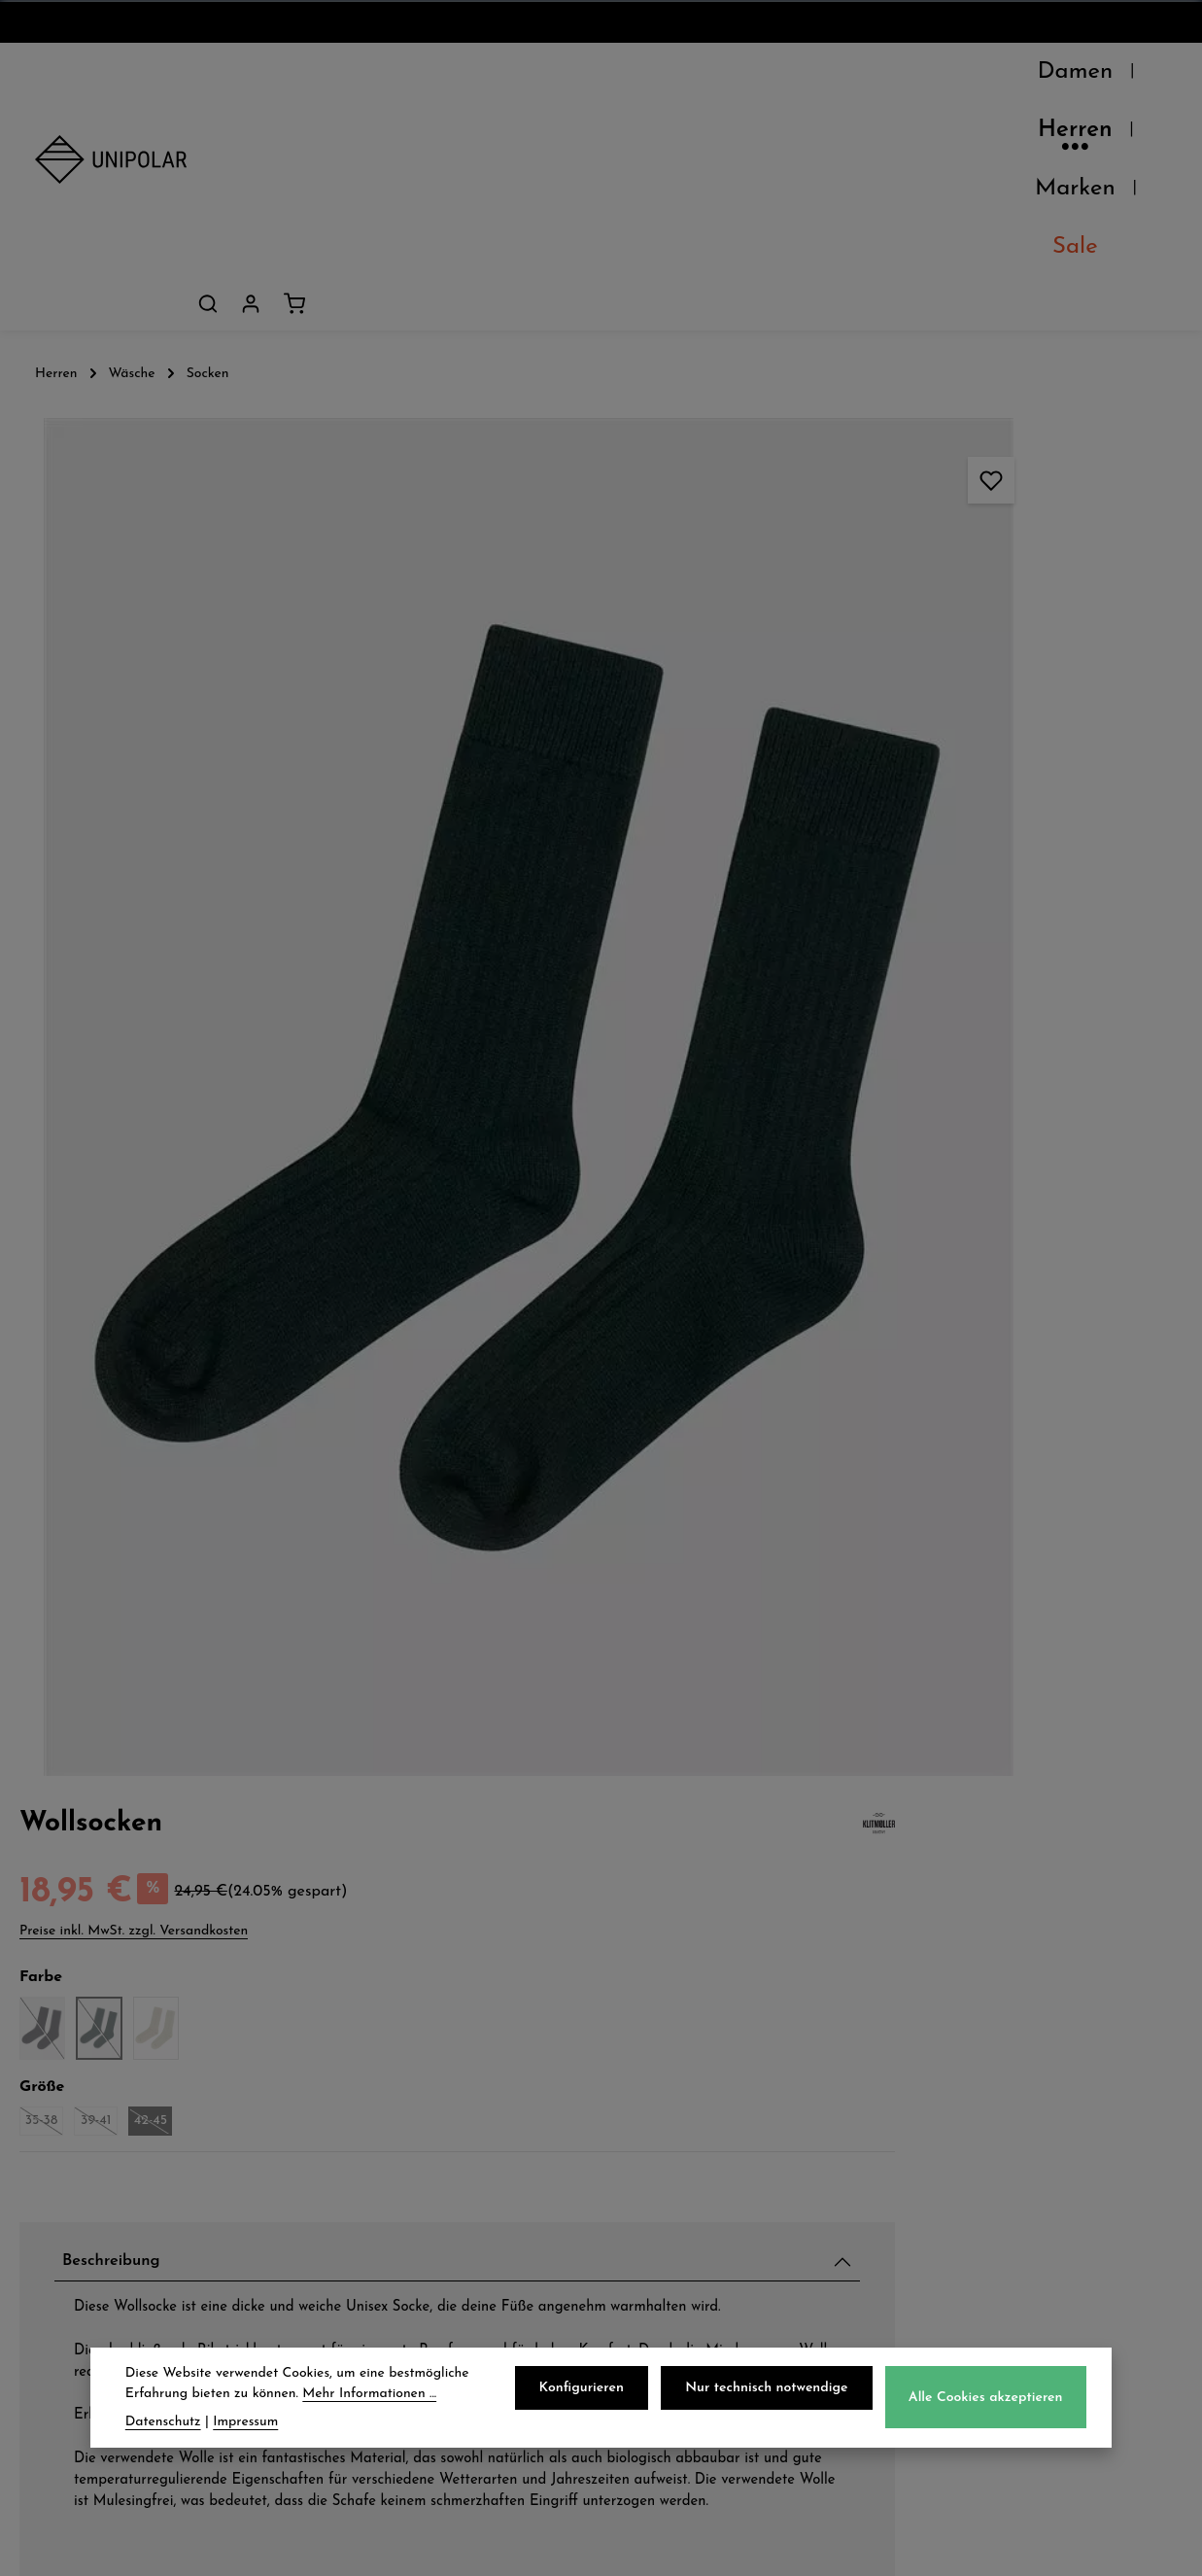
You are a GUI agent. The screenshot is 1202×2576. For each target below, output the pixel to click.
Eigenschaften (927, 1481)
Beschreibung (923, 660)
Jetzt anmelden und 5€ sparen (601, 1874)
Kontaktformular (1009, 2330)
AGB (656, 2097)
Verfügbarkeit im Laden (971, 1390)
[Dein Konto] (1102, 76)
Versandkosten (738, 2546)
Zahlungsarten (399, 2097)
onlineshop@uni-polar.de (1044, 2093)
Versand (370, 2055)
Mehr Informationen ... (369, 2395)
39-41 (900, 520)
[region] (401, 706)
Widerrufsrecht (701, 2140)
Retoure (369, 2140)
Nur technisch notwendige (774, 2390)
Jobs (53, 2140)
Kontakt (69, 2183)
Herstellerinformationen (970, 1527)
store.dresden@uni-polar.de (1020, 2226)
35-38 (845, 520)
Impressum (683, 2183)
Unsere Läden (96, 2097)
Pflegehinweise (929, 1435)
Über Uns (76, 2055)
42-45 (954, 520)
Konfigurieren (594, 2390)
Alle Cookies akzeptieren (988, 2399)
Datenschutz (690, 2055)
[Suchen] (1060, 76)
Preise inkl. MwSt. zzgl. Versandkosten (935, 327)
